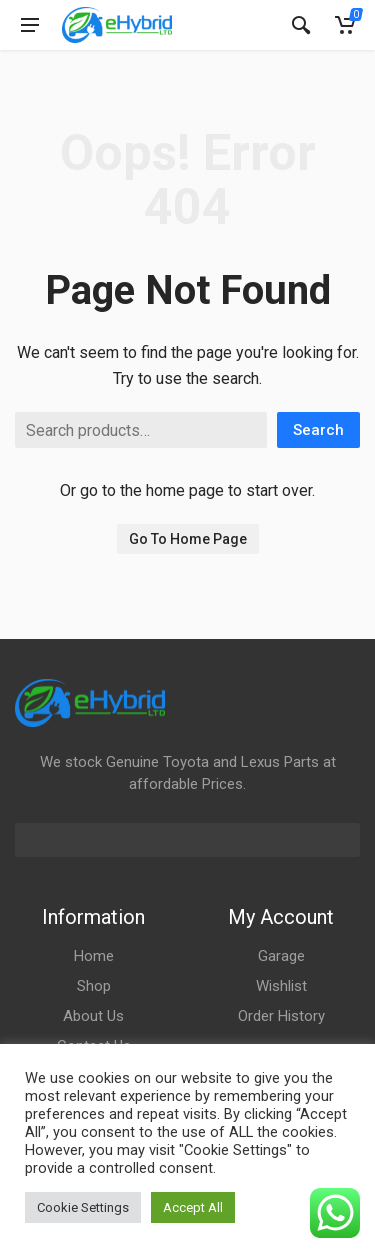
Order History (281, 1016)
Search (318, 430)
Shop (94, 986)
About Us (93, 1016)
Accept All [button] (193, 1207)
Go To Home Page (188, 539)
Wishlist (281, 986)
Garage (281, 956)
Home (94, 956)
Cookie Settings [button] (83, 1207)
